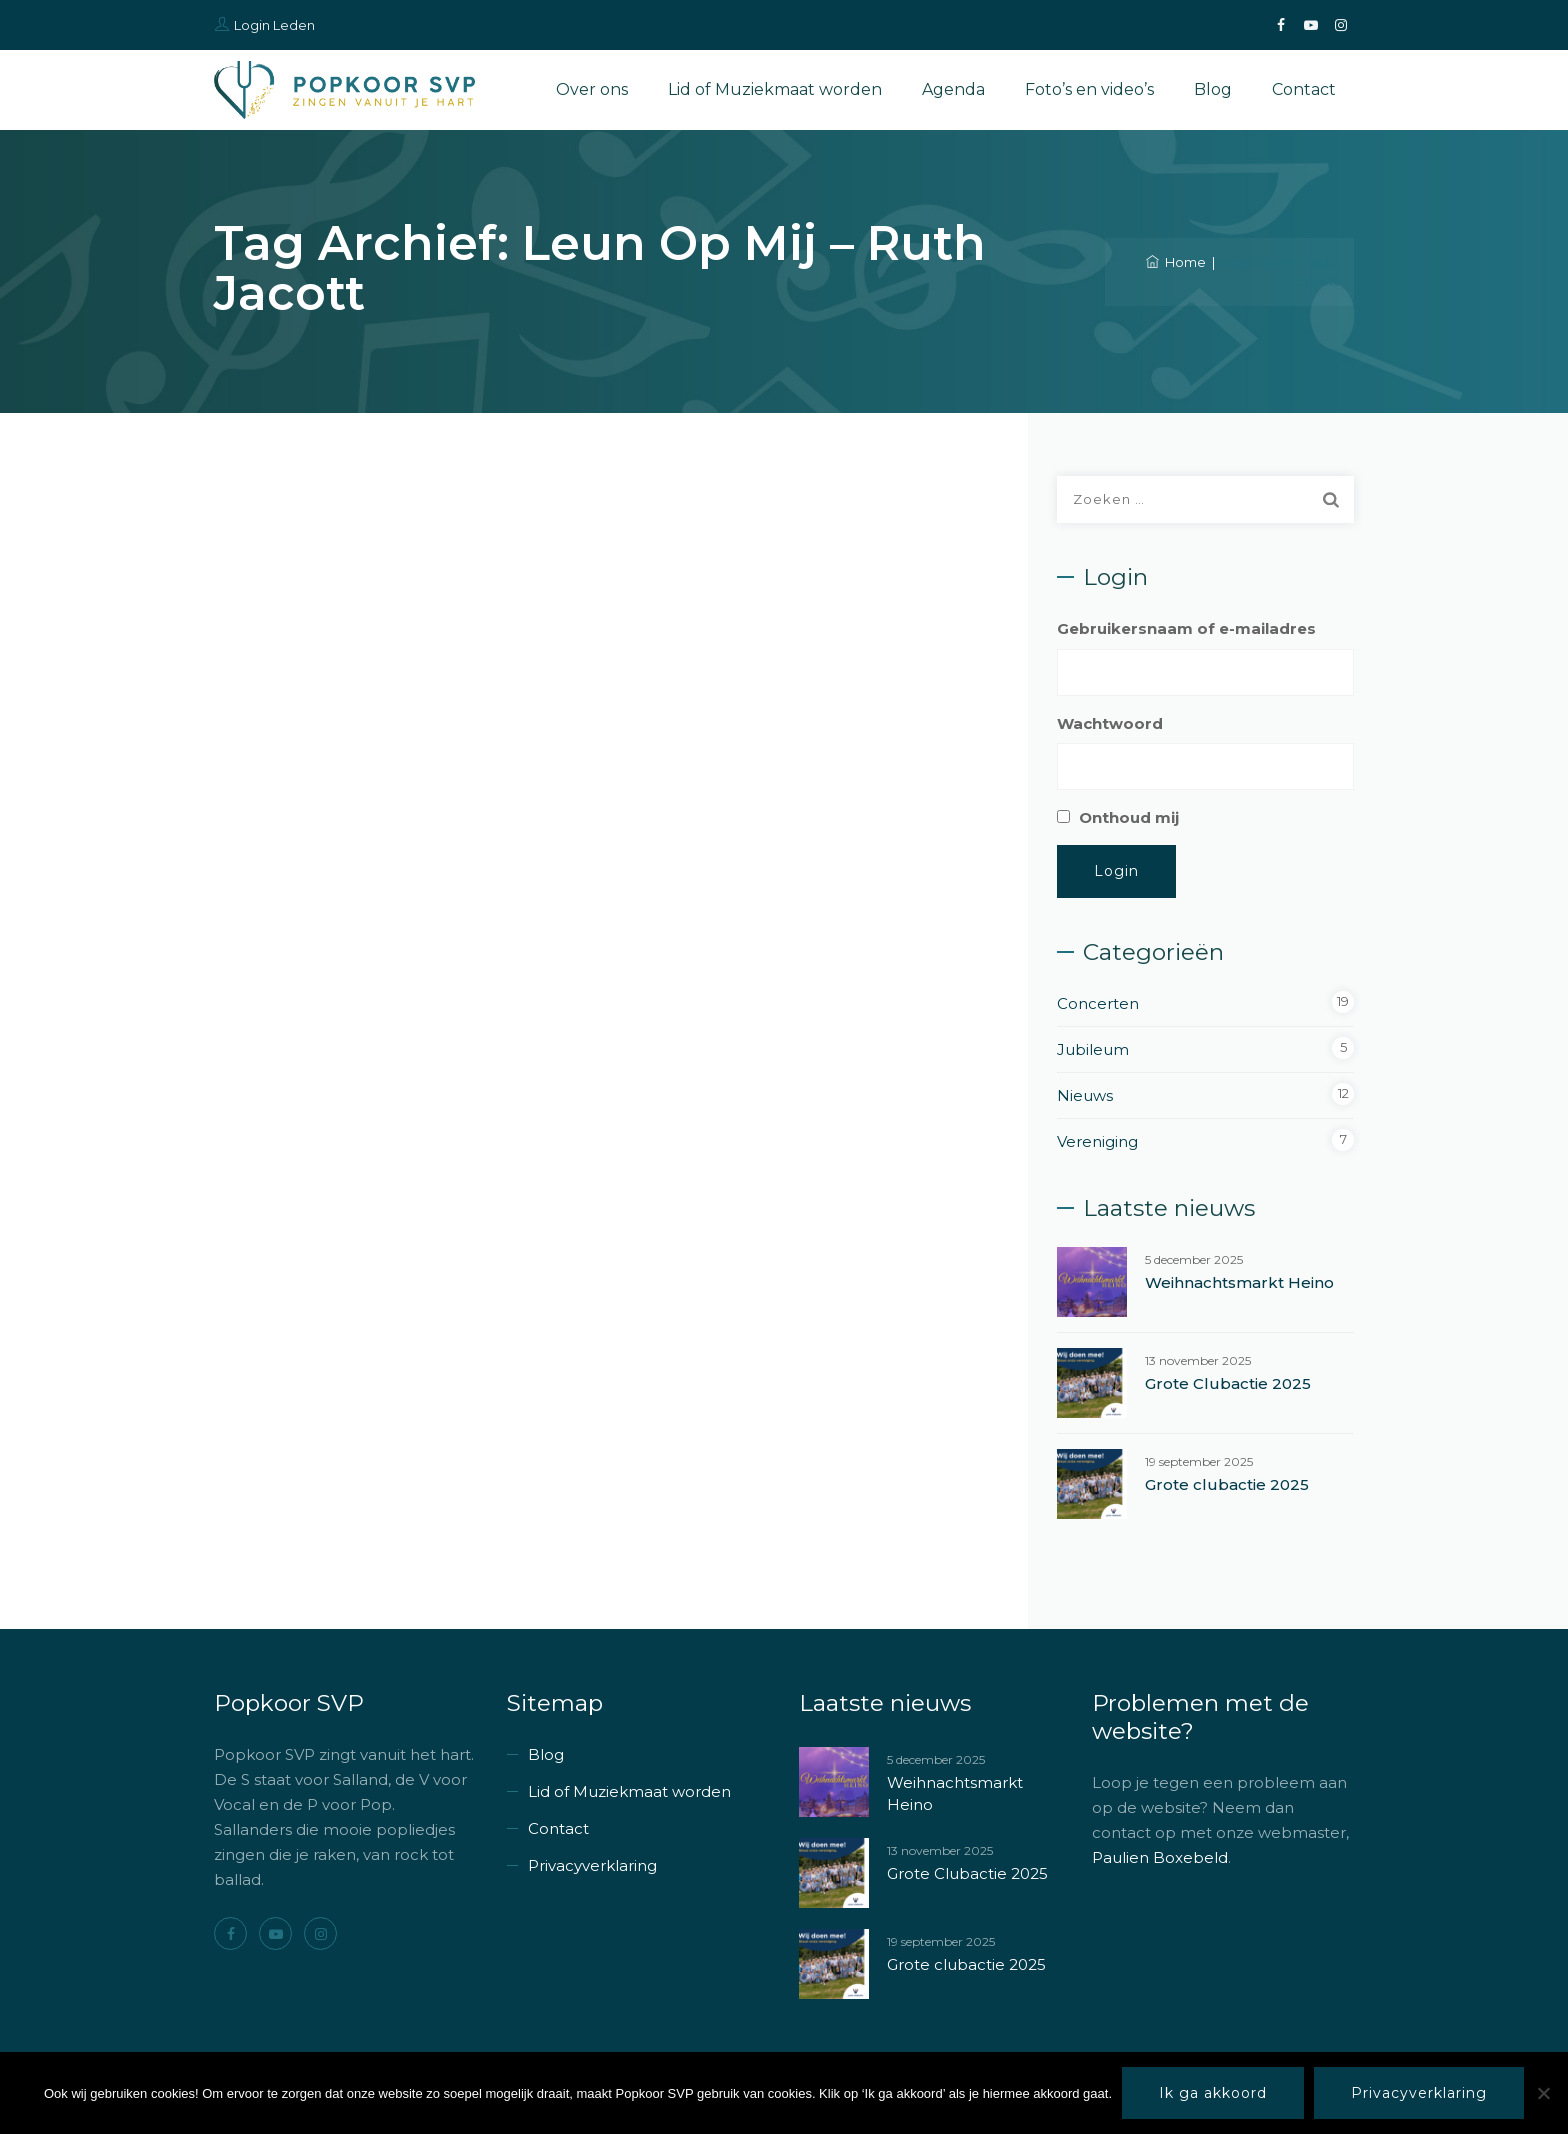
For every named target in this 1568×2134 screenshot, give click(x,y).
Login (1116, 871)
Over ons (592, 89)
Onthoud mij (1129, 817)
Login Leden (274, 25)
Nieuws (1085, 1095)
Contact (1304, 89)
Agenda (953, 89)
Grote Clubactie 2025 (1228, 1383)
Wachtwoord (1110, 723)
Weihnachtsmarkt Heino (1239, 1282)
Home (1176, 262)
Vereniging (1097, 1141)
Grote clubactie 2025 (1227, 1484)
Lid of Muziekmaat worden (775, 89)
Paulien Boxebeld (1160, 1857)
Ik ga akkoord (1213, 2093)
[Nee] (1543, 2093)
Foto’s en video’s (1089, 89)
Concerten (1098, 1003)
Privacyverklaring (592, 1865)
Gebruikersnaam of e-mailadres (1186, 628)
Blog (1213, 89)
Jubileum (1093, 1049)
